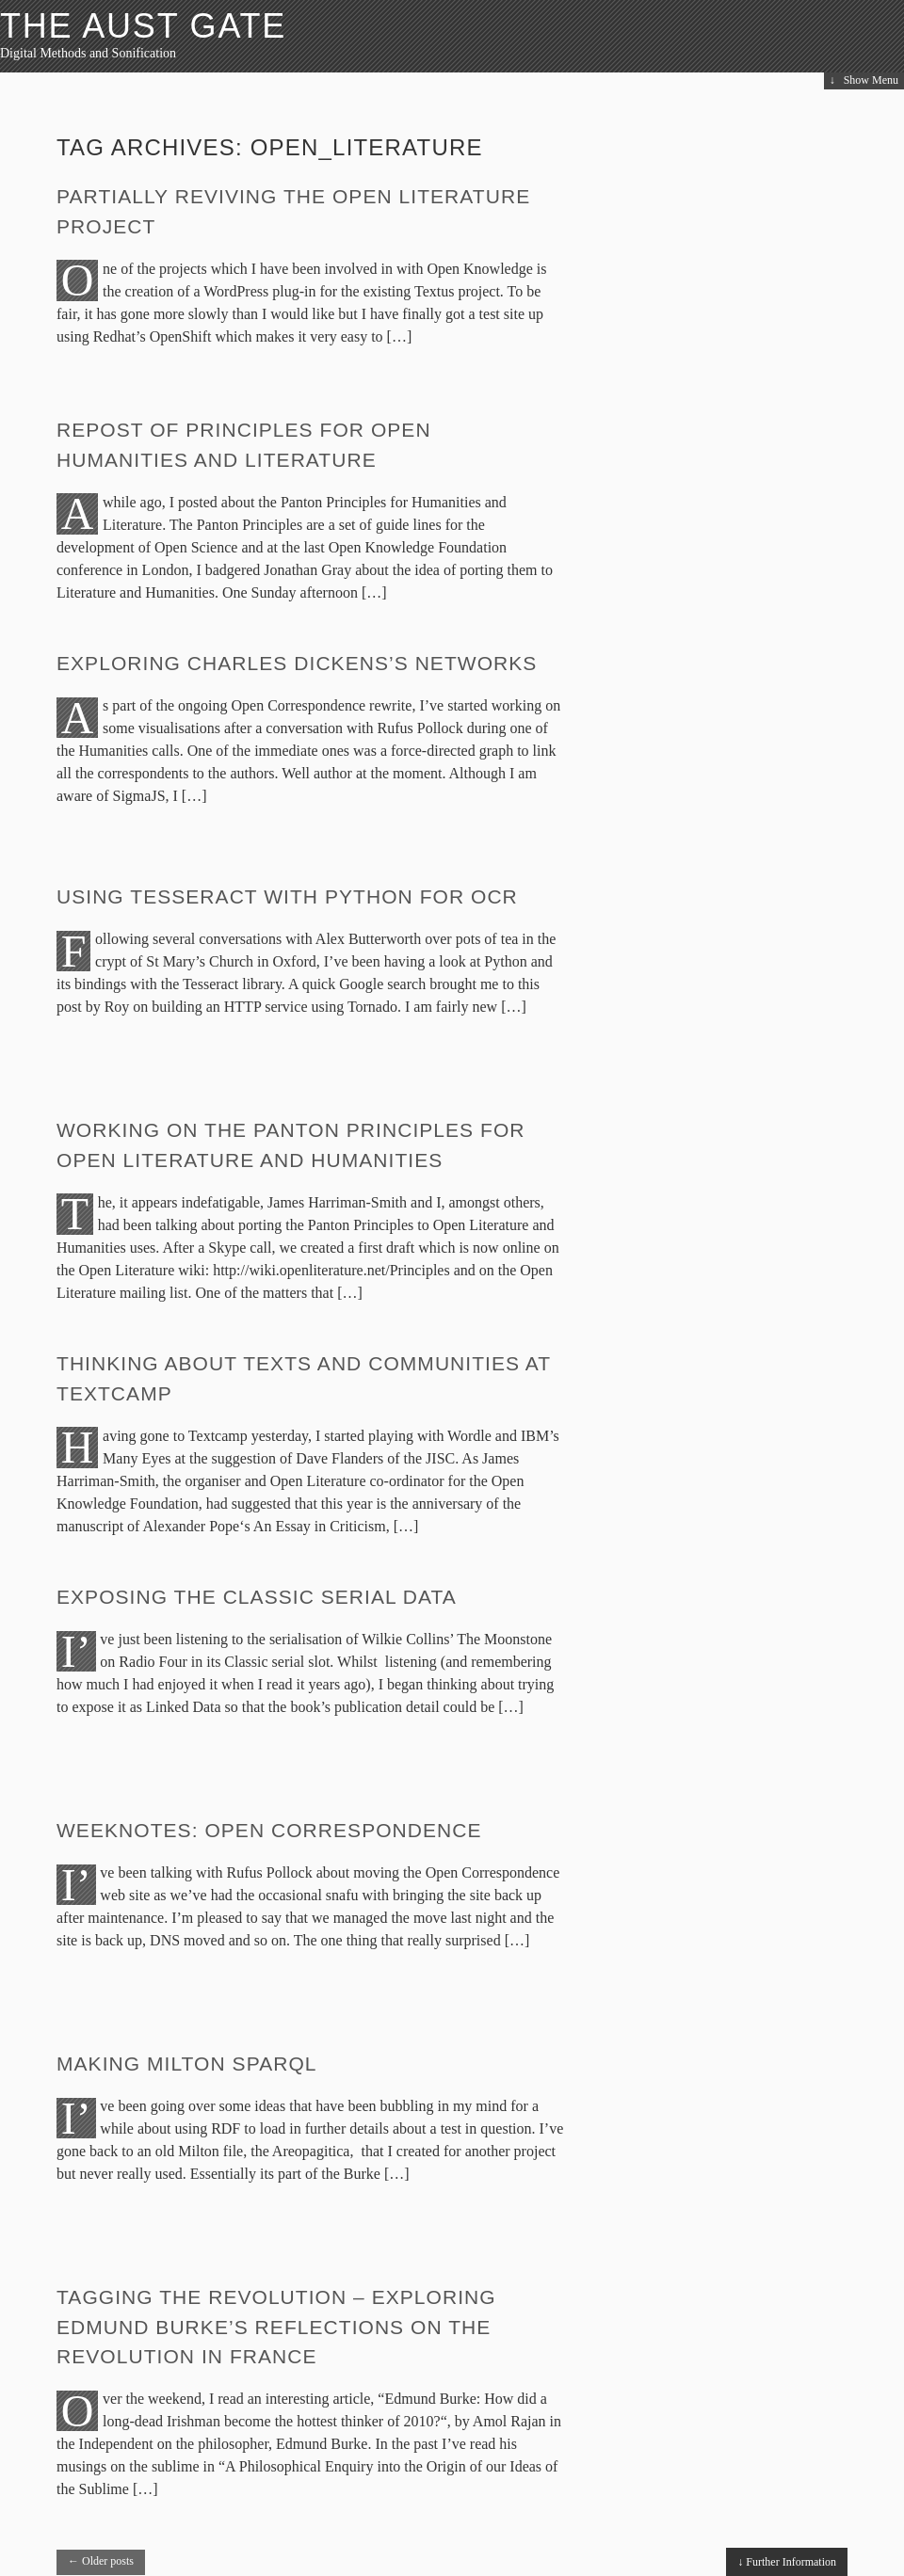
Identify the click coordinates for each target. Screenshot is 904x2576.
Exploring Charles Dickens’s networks (296, 663)
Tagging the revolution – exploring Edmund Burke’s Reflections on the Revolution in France (276, 2326)
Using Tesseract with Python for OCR (287, 896)
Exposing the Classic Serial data (256, 1597)
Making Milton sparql (186, 2063)
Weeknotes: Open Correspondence (269, 1830)
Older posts (101, 2561)
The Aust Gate (143, 26)
